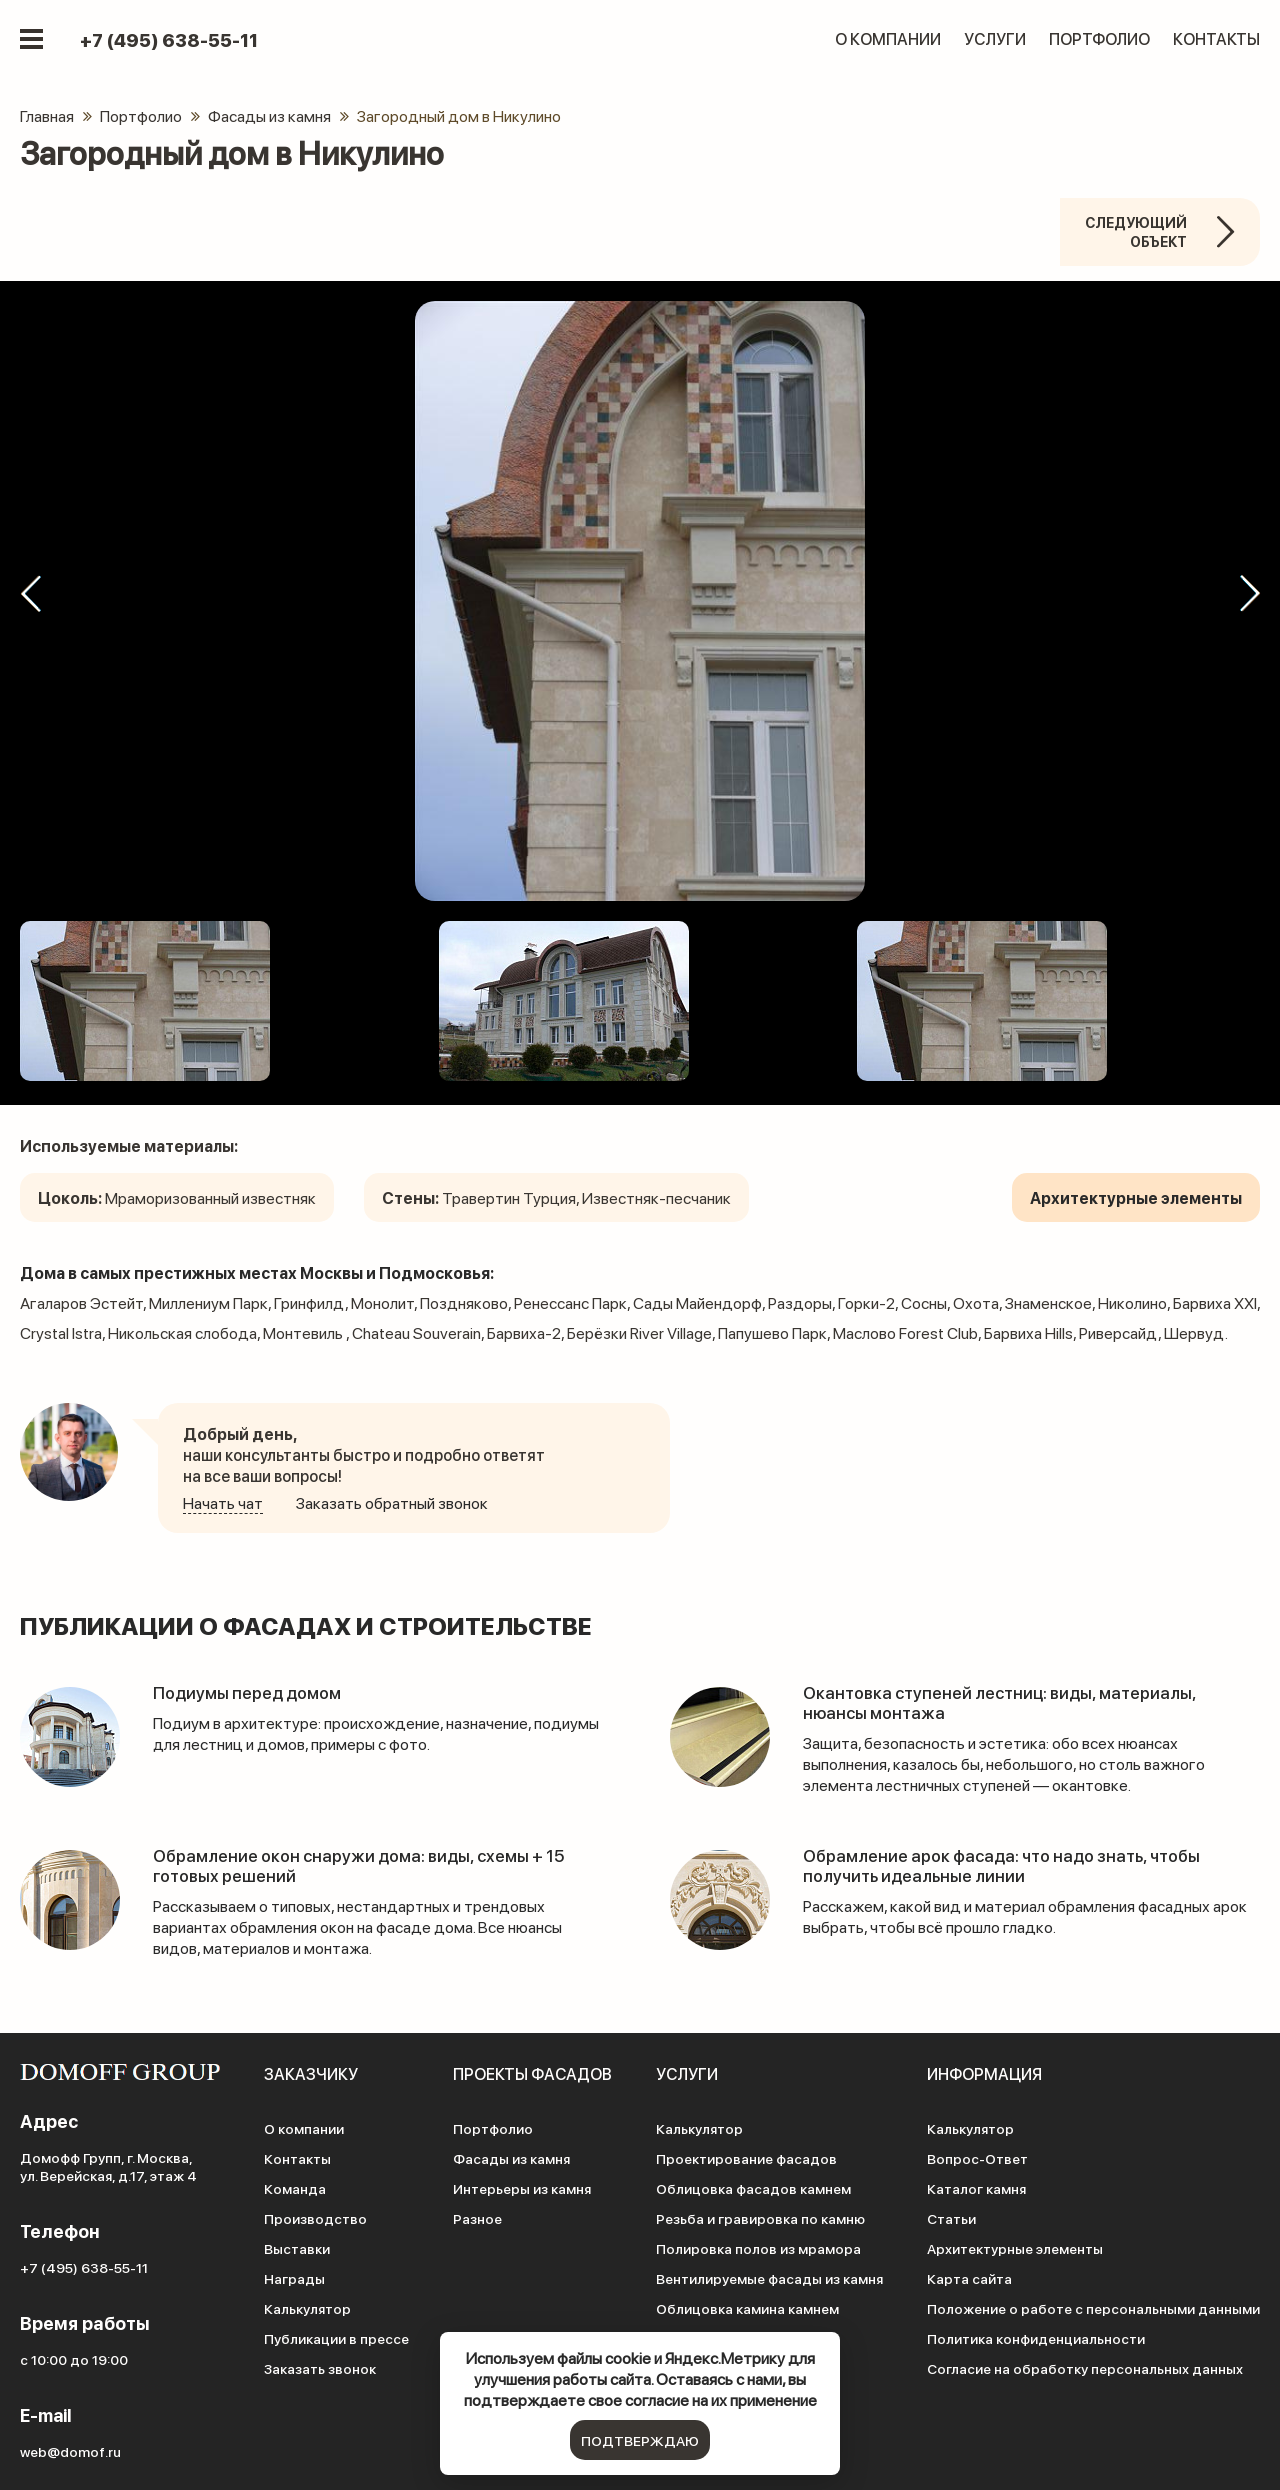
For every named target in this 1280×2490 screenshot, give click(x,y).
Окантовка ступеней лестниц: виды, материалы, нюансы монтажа (1009, 1701)
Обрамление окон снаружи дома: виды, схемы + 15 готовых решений (370, 1864)
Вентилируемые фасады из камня (769, 2278)
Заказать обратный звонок (392, 1502)
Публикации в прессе (336, 2338)
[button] (30, 593)
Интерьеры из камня (522, 2188)
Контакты (1216, 40)
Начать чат (223, 1502)
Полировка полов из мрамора (758, 2248)
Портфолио (1099, 40)
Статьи (951, 2218)
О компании (888, 40)
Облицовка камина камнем (747, 2308)
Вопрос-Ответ (977, 2158)
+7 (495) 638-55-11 (169, 42)
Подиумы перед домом (253, 1691)
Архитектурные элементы (1015, 2248)
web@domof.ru (70, 2451)
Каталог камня (976, 2188)
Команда (295, 2188)
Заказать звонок (320, 2368)
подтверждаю (640, 2440)
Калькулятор (307, 2308)
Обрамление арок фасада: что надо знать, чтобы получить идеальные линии (1015, 1864)
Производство (315, 2218)
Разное (477, 2218)
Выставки (297, 2248)
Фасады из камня (511, 2158)
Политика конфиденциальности (1036, 2338)
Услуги (995, 40)
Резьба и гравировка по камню (760, 2218)
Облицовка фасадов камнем (753, 2188)
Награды (294, 2278)
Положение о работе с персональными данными (1093, 2308)
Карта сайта (969, 2278)
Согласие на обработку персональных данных (1085, 2368)
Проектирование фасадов (746, 2158)
